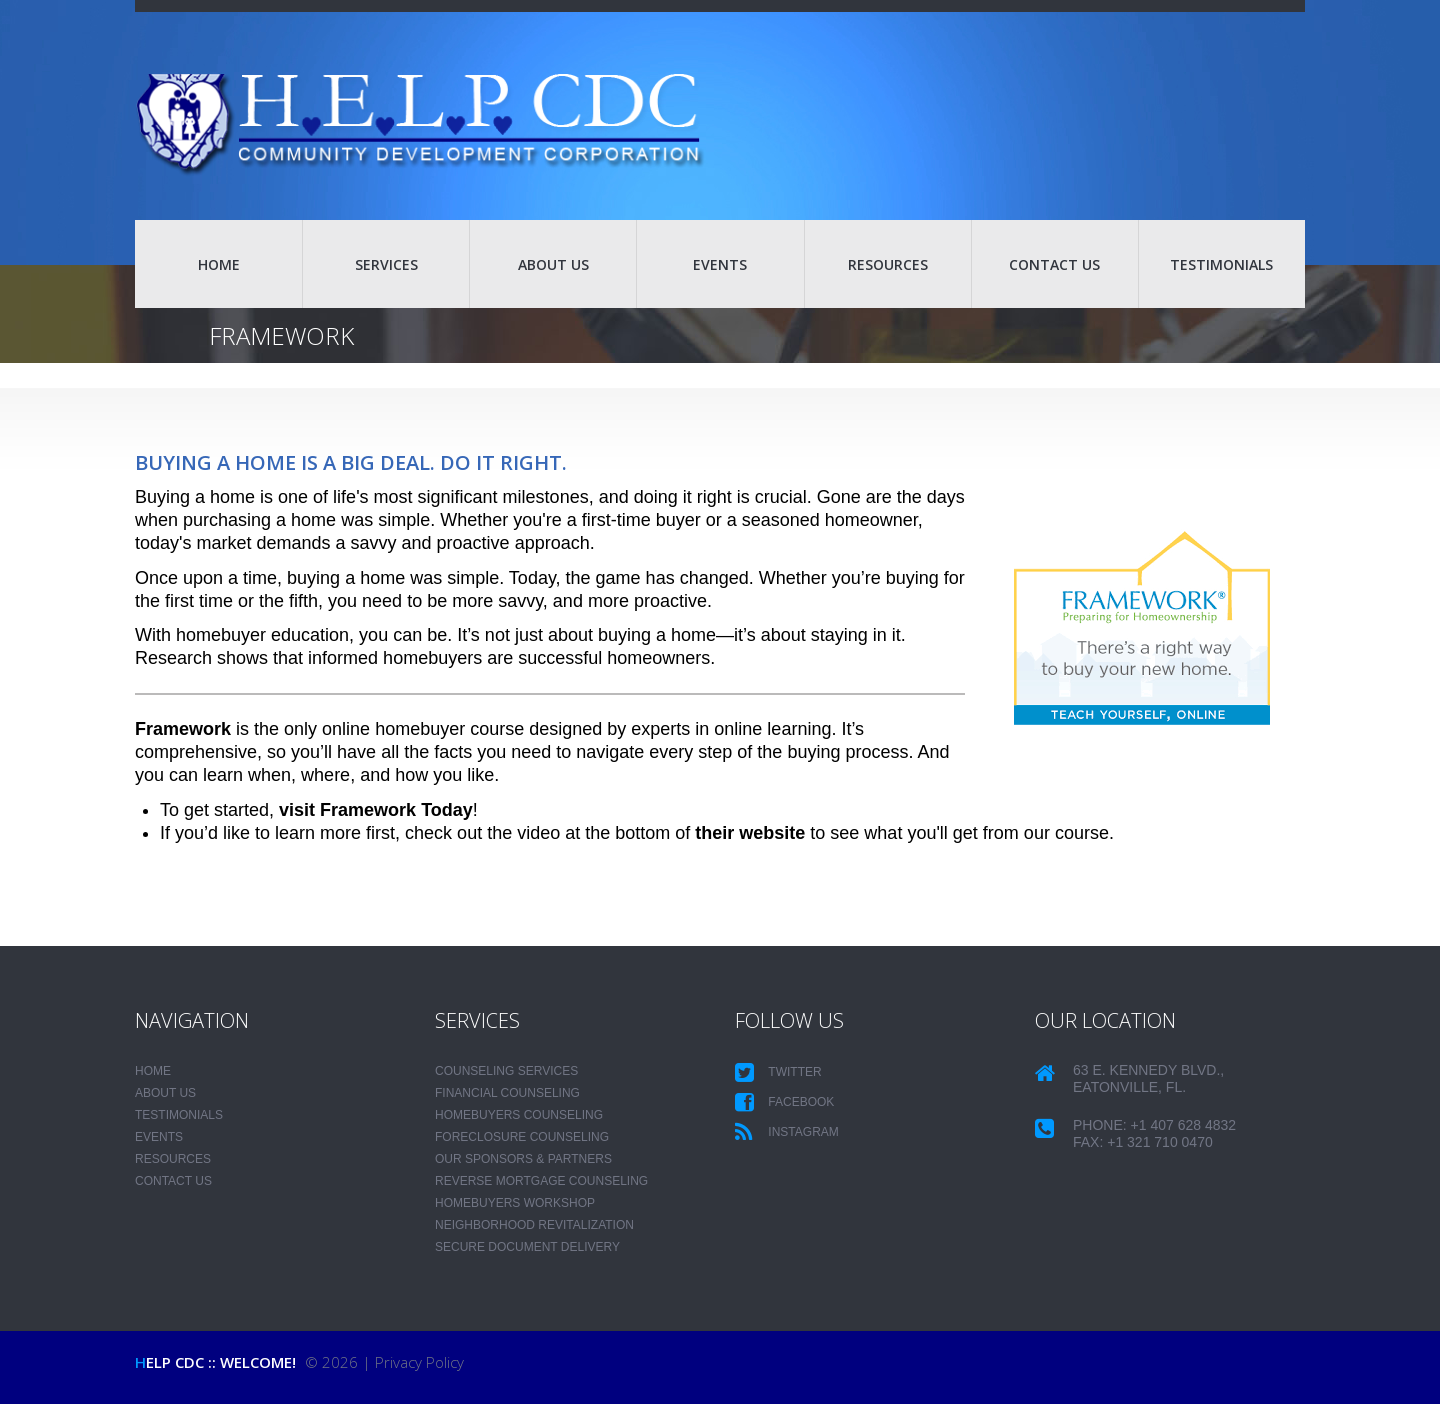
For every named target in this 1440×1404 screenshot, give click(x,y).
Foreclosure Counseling (522, 1137)
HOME (219, 264)
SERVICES (386, 264)
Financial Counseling (507, 1093)
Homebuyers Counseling (519, 1115)
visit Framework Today (376, 810)
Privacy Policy (419, 1362)
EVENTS (720, 264)
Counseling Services (506, 1071)
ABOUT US (553, 264)
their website (750, 833)
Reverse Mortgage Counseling (541, 1181)
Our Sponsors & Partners (523, 1159)
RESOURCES (888, 264)
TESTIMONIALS (1221, 264)
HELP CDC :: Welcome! (215, 1362)
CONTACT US (1054, 264)
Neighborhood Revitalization (534, 1225)
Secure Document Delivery (527, 1247)
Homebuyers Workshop (515, 1203)
